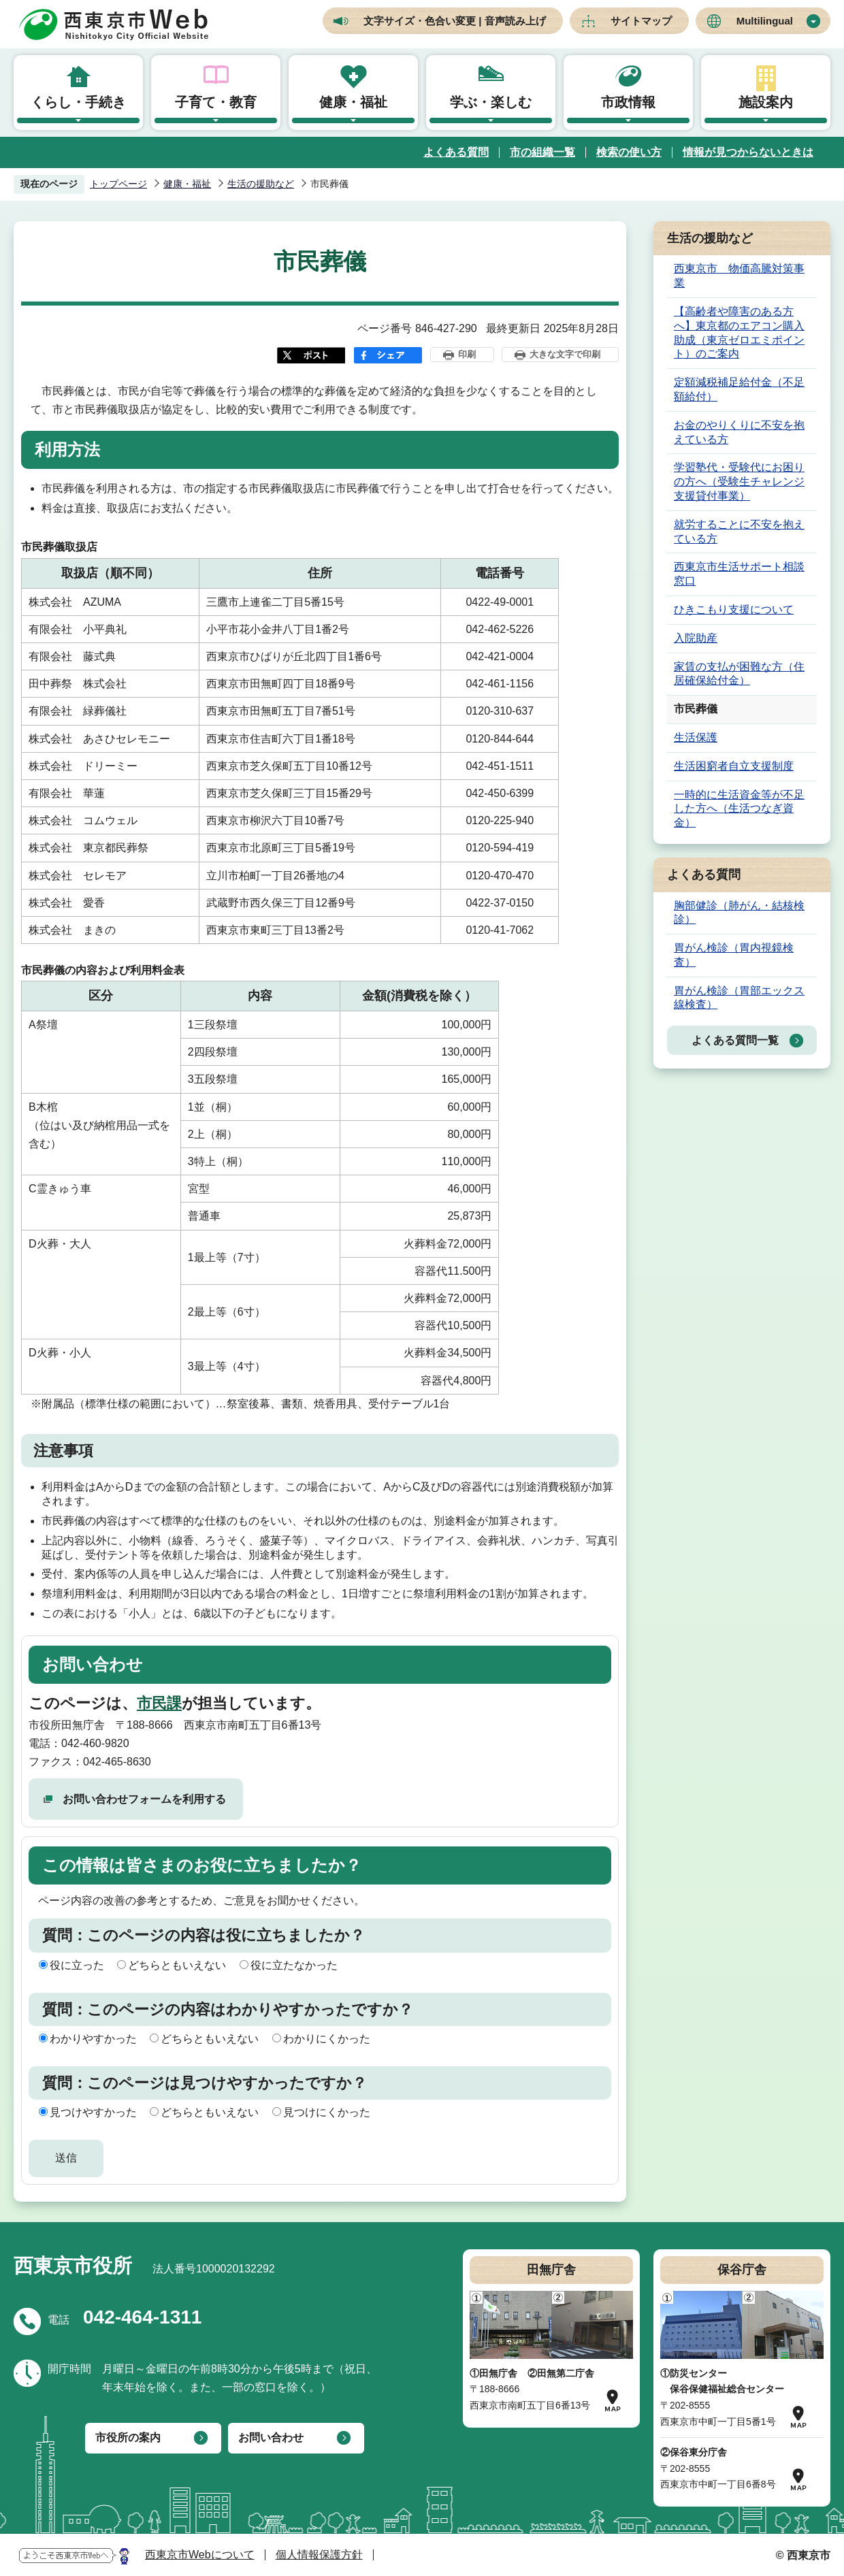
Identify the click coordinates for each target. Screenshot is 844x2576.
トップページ (118, 183)
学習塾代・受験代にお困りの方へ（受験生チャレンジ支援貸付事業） (739, 481)
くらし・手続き (78, 102)
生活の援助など (260, 183)
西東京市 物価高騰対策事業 (739, 276)
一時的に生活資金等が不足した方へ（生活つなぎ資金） (739, 809)
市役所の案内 (128, 2437)
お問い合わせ (271, 2437)
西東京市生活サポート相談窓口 (739, 574)
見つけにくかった (326, 2112)
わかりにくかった (326, 2038)
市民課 (159, 1703)
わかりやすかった (93, 2038)
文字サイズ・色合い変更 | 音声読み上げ (454, 21)
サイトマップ (641, 21)
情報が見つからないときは (748, 152)
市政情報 (628, 102)
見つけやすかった (93, 2112)
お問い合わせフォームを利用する (144, 1799)
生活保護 (695, 737)
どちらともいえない (177, 1965)
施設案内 (765, 102)
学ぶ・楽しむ (491, 102)
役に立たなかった (294, 1965)
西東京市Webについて (200, 2554)
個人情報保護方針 (319, 2554)
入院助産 (695, 638)
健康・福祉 (353, 102)
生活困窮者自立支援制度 (734, 766)
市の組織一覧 (542, 152)
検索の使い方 (629, 152)
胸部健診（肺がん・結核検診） (739, 913)
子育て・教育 (216, 102)
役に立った (77, 1965)
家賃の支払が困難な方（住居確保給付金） (739, 674)
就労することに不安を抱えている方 (739, 531)
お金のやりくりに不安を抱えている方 (739, 432)
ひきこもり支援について (734, 609)
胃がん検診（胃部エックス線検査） (739, 998)
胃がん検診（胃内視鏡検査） (734, 955)
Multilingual (764, 21)
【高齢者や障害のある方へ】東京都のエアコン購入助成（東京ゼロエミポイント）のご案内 (739, 332)
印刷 (467, 354)
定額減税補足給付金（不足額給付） (739, 389)
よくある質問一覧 (735, 1040)
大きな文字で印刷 (565, 354)
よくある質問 (456, 152)
